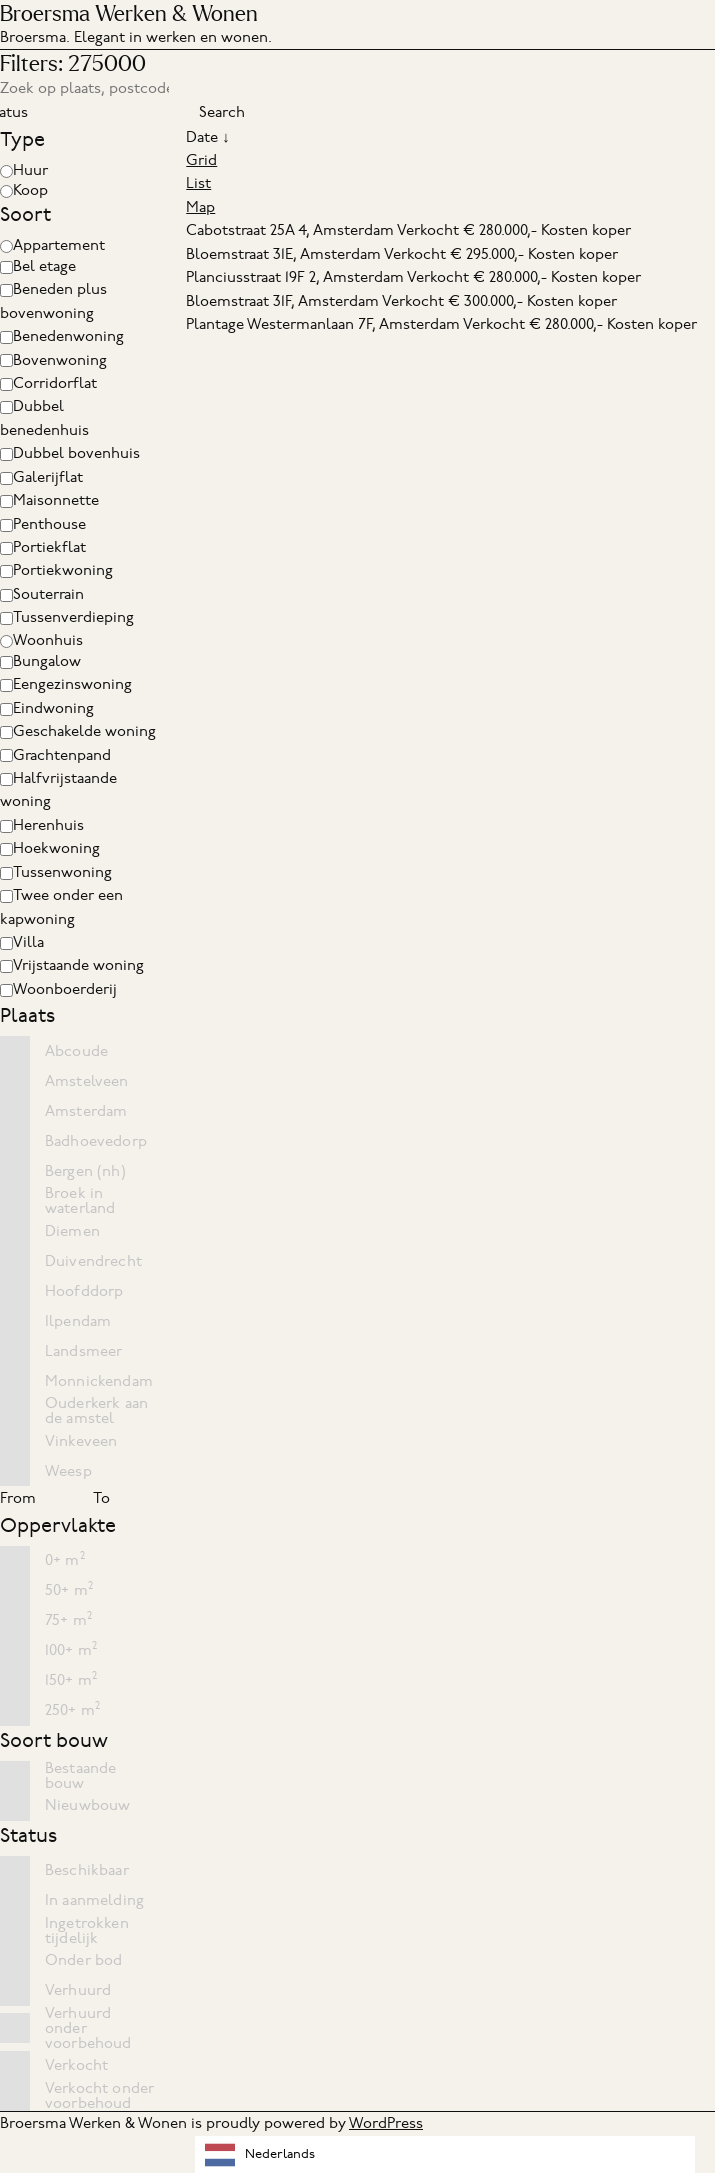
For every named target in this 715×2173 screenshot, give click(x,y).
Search (222, 112)
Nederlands (260, 2155)
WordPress (386, 2123)
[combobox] (445, 2154)
